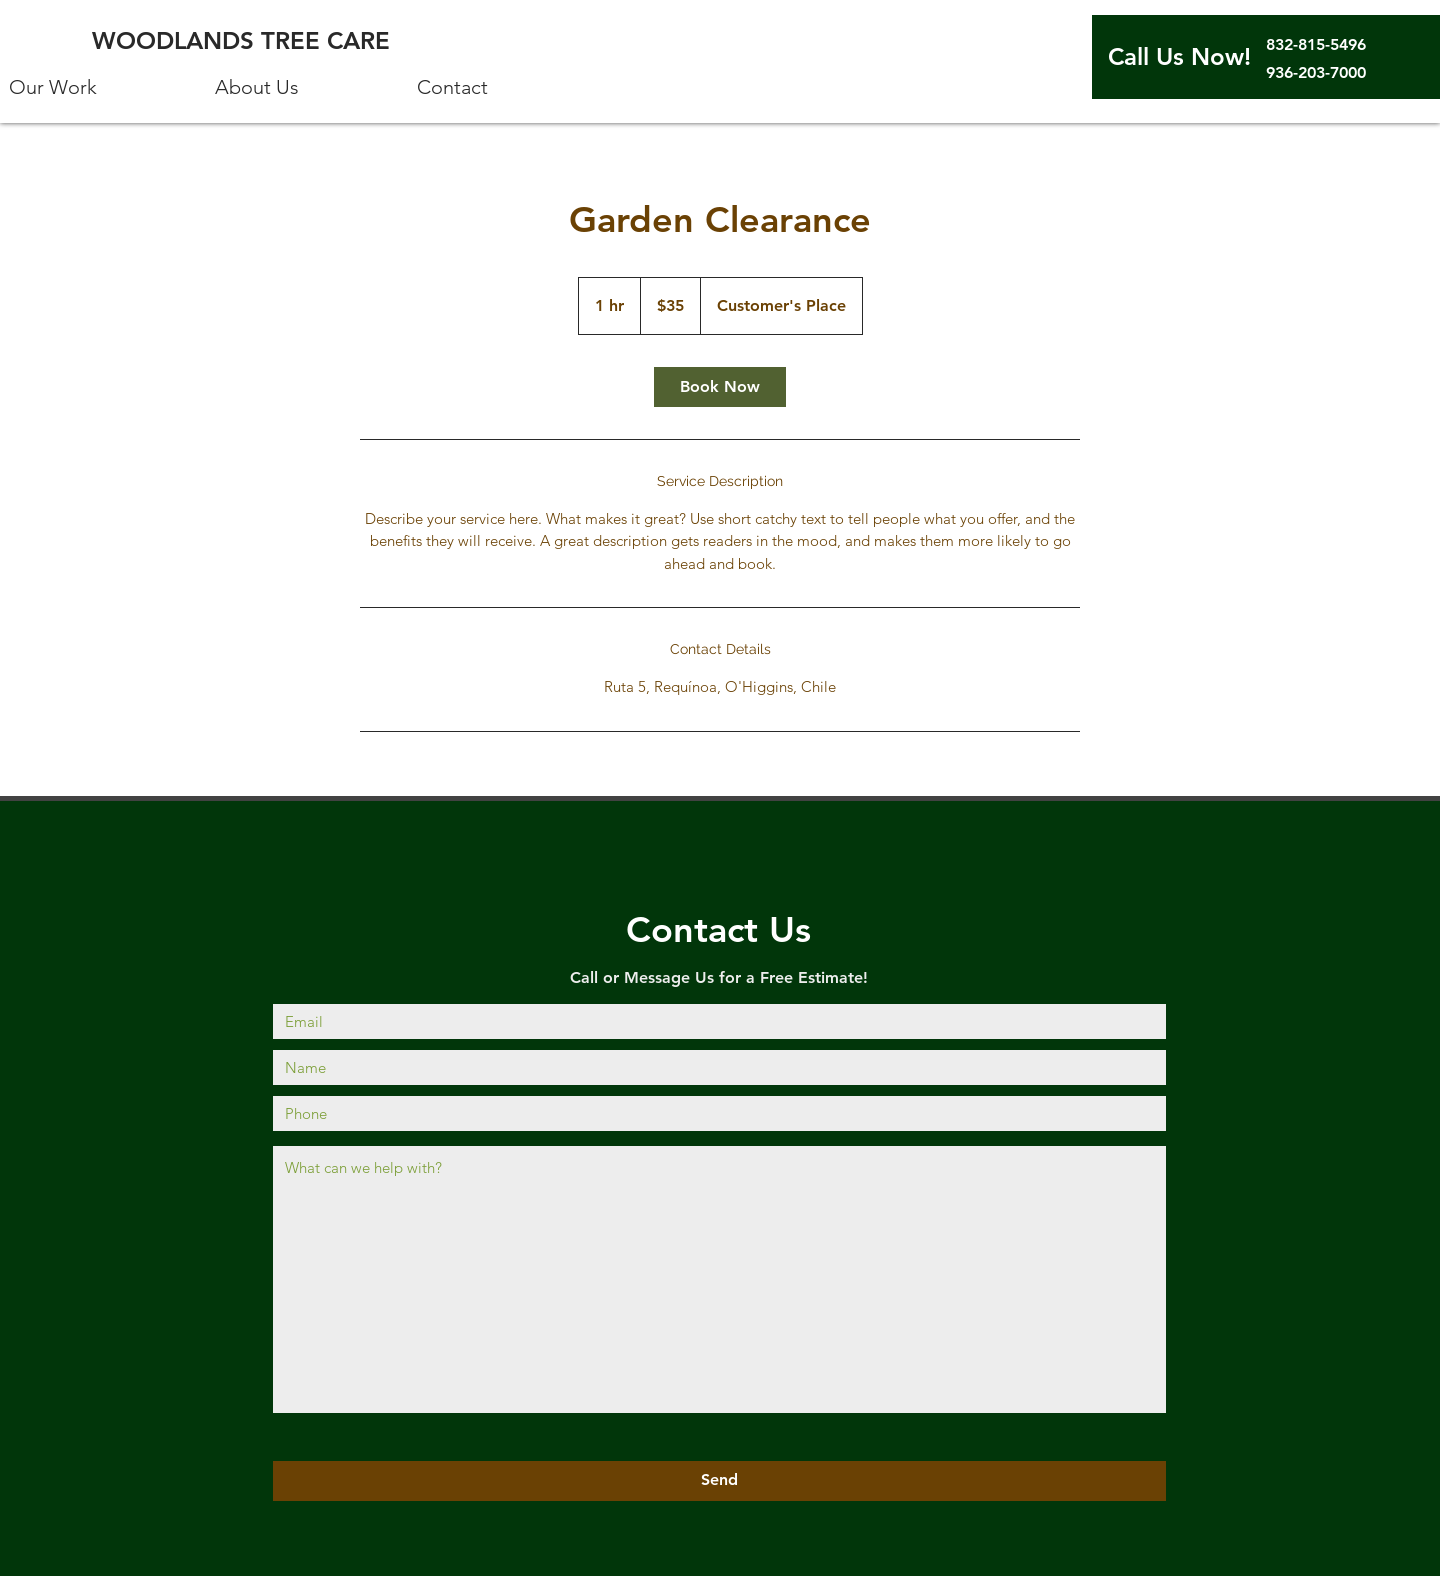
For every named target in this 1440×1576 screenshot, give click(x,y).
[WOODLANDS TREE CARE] (245, 40)
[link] (720, 387)
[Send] (719, 1481)
